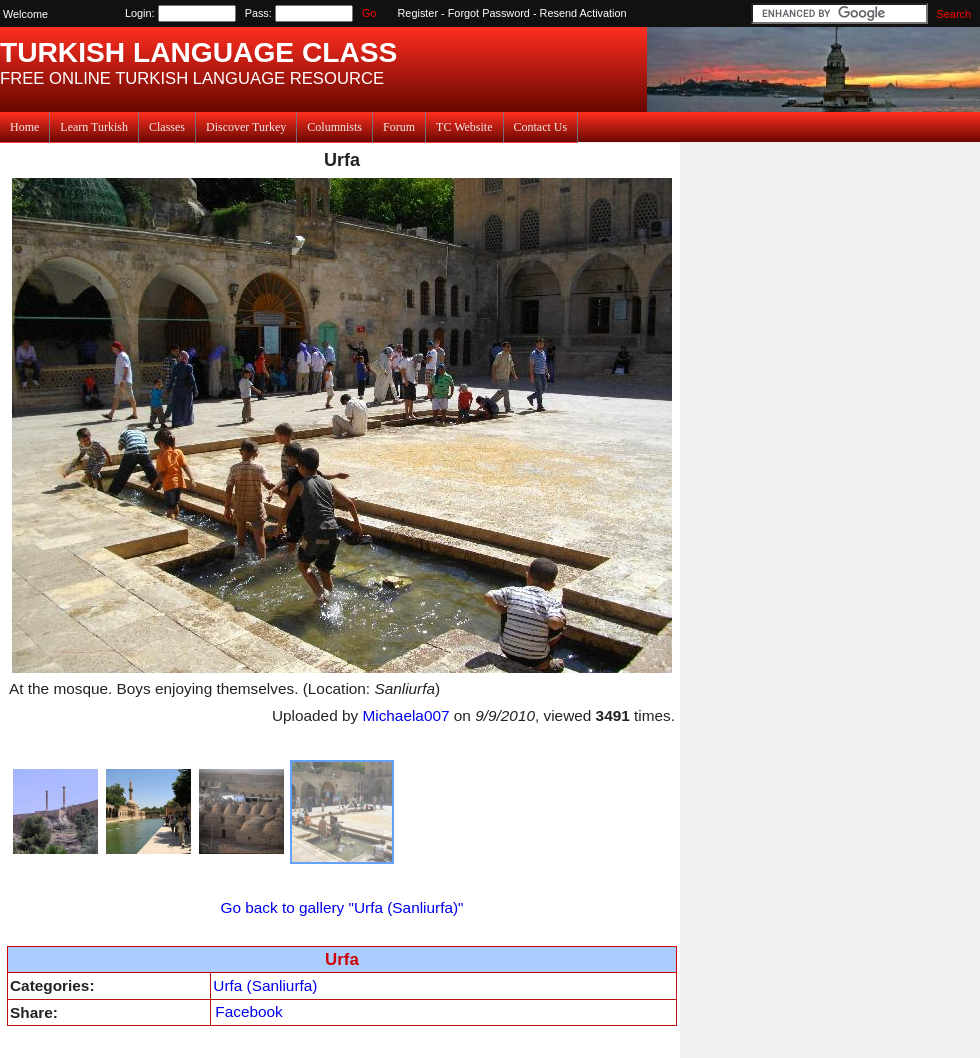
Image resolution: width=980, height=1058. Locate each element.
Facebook (248, 1011)
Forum (399, 127)
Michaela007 (405, 715)
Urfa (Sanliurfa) (265, 985)
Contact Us (541, 127)
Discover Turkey (246, 127)
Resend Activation (583, 13)
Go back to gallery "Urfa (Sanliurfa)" (341, 907)
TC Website (464, 127)
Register (418, 13)
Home (24, 127)
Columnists (334, 127)
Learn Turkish (94, 127)
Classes (167, 127)
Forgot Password (489, 13)
